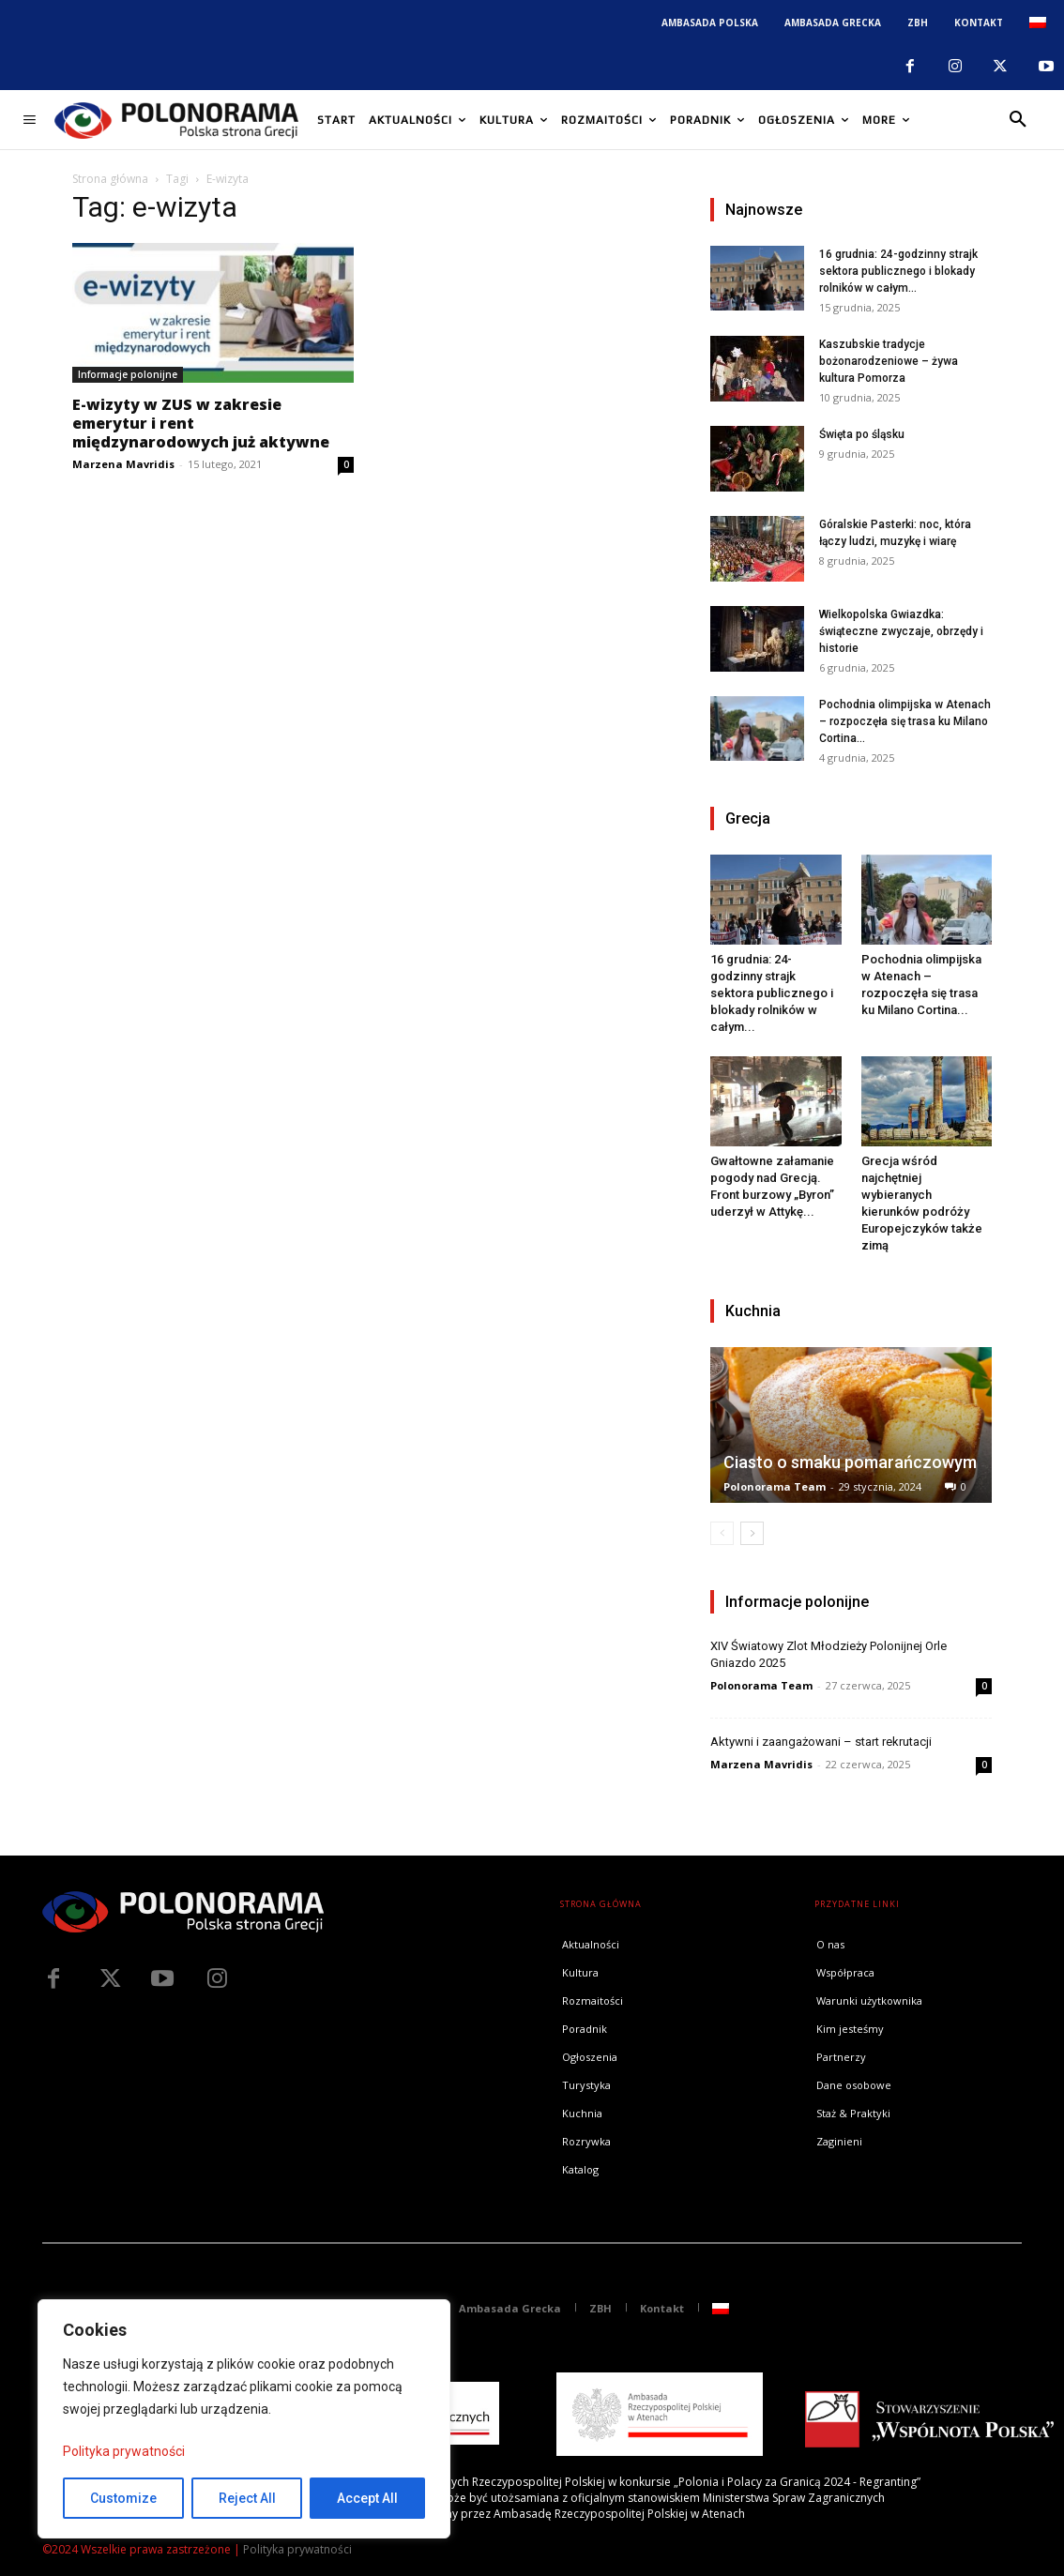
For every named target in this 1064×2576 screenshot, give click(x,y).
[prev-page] (722, 1533)
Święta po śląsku (861, 434)
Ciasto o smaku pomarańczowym (850, 1462)
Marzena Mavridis (123, 464)
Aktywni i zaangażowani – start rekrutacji (821, 1742)
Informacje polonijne (127, 374)
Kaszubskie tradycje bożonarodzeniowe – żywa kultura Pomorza (888, 361)
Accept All (367, 2498)
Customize (123, 2498)
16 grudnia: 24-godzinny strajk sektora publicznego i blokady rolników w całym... (898, 271)
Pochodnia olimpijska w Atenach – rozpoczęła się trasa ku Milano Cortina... (905, 721)
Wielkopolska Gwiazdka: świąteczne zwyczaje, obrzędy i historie (901, 631)
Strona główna (110, 179)
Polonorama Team (774, 1486)
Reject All (247, 2498)
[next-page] (752, 1533)
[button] (1018, 120)
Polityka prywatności (124, 2451)
